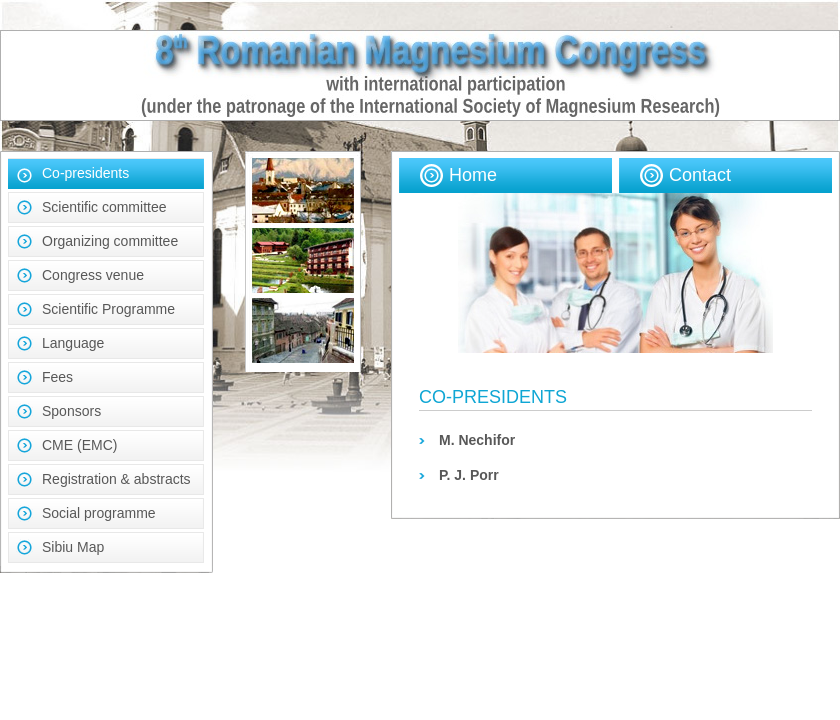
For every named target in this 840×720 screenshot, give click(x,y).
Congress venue (93, 275)
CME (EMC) (79, 445)
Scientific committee (104, 207)
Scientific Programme (108, 309)
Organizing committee (110, 241)
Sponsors (71, 411)
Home (473, 175)
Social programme (99, 513)
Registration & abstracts (116, 479)
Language (73, 343)
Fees (57, 377)
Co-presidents (85, 173)
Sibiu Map (73, 547)
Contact (700, 175)
